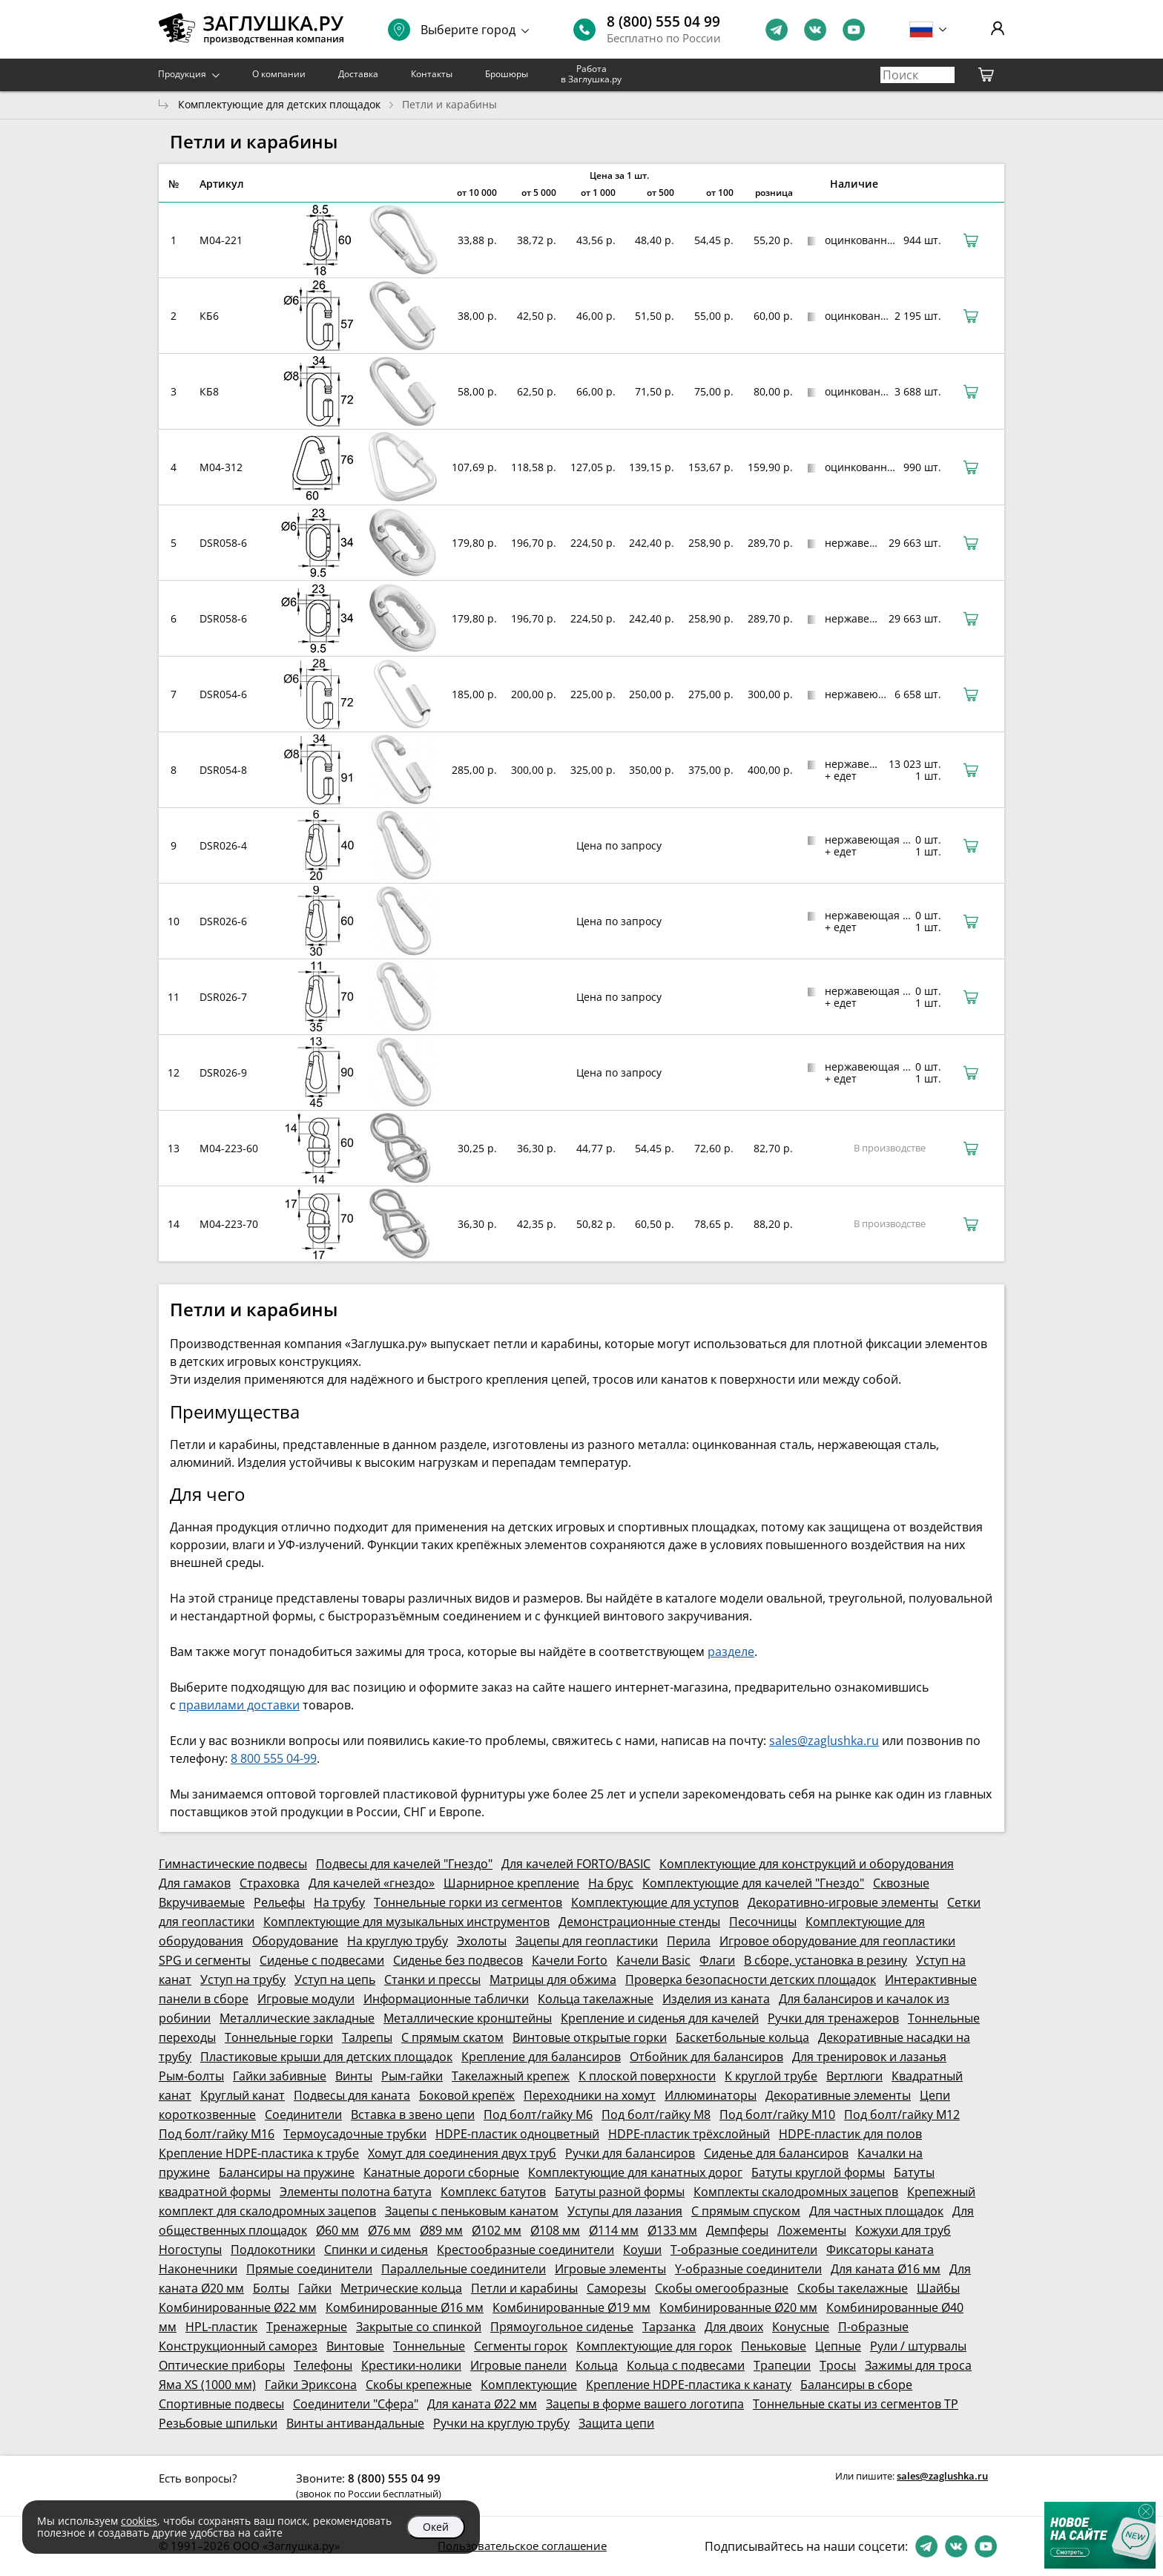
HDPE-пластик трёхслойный (689, 2134)
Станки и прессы (432, 1979)
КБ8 (209, 391)
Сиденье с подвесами (322, 1960)
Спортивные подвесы (221, 2404)
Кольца (597, 2365)
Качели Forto (569, 1960)
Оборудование (295, 1941)
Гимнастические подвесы (233, 1864)
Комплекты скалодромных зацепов (795, 2192)
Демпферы (737, 2230)
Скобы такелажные (852, 2288)
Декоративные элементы (838, 2095)
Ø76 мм (389, 2230)
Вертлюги (854, 2076)
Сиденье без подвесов (458, 1960)
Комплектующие (529, 2384)
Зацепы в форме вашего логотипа (645, 2404)
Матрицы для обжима (553, 1979)
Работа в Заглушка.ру (591, 73)
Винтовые (355, 2346)
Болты (271, 2288)
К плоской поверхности (647, 2076)
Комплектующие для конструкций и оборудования (806, 1864)
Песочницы (763, 1921)
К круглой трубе (771, 2076)
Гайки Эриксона (311, 2384)
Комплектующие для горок (654, 2346)
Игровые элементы (610, 2269)
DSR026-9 (223, 1072)
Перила (689, 1941)
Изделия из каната (716, 1999)
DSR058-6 (223, 543)
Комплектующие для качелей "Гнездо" (753, 1883)
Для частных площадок (876, 2211)
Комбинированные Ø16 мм (405, 2307)
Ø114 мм (614, 2230)
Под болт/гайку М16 (216, 2134)
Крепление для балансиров (541, 2056)
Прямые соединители (309, 2269)
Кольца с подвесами (686, 2365)
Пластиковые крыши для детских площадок (326, 2056)
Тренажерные (306, 2327)
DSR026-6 (223, 921)
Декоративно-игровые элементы (843, 1902)
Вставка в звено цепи (413, 2114)
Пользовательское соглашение (522, 2545)
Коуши (642, 2249)
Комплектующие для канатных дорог (635, 2172)
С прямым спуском (745, 2211)
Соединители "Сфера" (355, 2404)
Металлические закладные (297, 2018)
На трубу (339, 1902)
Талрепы (367, 2037)
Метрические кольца (401, 2288)
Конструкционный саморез (238, 2346)
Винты (353, 2076)
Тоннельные (429, 2346)
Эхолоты (482, 1941)
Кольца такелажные (595, 1999)
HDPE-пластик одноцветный (517, 2134)
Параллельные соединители (463, 2269)
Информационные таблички (446, 1999)
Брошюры (506, 74)
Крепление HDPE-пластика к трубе (259, 2153)
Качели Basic (653, 1960)
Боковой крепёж (467, 2095)
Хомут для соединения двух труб (462, 2153)
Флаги (717, 1960)
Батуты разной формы (620, 2192)
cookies (139, 2521)
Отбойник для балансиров (706, 2056)
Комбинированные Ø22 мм (238, 2307)
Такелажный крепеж (511, 2076)
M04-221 (221, 240)
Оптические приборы (222, 2365)
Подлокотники (273, 2249)
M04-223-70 (229, 1224)
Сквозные (901, 1883)
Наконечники (198, 2269)
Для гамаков (195, 1883)
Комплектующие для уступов (655, 1902)
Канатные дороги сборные (441, 2172)
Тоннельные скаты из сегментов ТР (855, 2404)
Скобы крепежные (419, 2384)
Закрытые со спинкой (418, 2327)
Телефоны (323, 2365)
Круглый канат (242, 2095)
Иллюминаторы (711, 2095)
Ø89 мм (441, 2230)
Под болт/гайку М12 (902, 2114)
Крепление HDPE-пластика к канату (688, 2384)
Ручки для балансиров (630, 2153)
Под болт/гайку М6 (538, 2114)
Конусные (800, 2327)
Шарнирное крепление (511, 1883)
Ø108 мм (555, 2230)
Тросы (838, 2365)
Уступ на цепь (334, 1979)
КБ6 (209, 316)
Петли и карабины (524, 2288)
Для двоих (734, 2327)
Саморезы (616, 2288)
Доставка (358, 74)
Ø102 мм (496, 2230)
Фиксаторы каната (880, 2249)
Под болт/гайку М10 (777, 2114)
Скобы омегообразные (721, 2288)
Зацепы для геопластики (586, 1941)
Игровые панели (518, 2365)
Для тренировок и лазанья (869, 2056)
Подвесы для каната (352, 2095)
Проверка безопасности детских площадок (750, 1979)
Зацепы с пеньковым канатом (472, 2211)
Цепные (838, 2346)
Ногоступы (190, 2249)
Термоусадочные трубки (354, 2134)
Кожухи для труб (903, 2230)
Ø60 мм (337, 2230)
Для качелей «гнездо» (372, 1883)
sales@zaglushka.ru (824, 1740)
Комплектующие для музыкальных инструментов (406, 1921)
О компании (279, 74)
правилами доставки (239, 1705)
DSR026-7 (223, 997)
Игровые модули (306, 1999)
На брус (610, 1883)
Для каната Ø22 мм (482, 2404)
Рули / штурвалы (918, 2346)
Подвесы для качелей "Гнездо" (404, 1864)
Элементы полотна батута (356, 2192)
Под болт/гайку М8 (656, 2114)
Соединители (303, 2114)
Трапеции (782, 2365)
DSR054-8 (223, 770)
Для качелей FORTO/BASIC (575, 1864)
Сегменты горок (520, 2346)
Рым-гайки (412, 2076)
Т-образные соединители (744, 2249)
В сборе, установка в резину (825, 1960)
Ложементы (811, 2230)
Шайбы (938, 2288)
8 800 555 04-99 (274, 1758)
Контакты (431, 74)
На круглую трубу (397, 1941)
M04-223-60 (229, 1148)
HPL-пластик (221, 2327)
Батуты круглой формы (818, 2172)
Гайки (315, 2288)
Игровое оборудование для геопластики (837, 1941)
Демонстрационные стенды (639, 1921)
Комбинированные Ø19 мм (571, 2307)
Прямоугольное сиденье (561, 2327)
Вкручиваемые (202, 1902)
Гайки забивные (279, 2076)
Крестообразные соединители (525, 2249)
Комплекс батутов (493, 2192)
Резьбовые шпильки (218, 2423)
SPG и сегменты (205, 1960)
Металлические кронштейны (467, 2018)
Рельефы (279, 1902)
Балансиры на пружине (287, 2172)
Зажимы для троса (918, 2365)
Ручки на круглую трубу (501, 2423)
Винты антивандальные (355, 2423)
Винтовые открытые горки (590, 2037)
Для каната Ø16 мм (885, 2269)
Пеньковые (773, 2346)
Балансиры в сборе (856, 2384)
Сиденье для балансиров (776, 2153)
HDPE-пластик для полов (850, 2134)
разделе (731, 1651)
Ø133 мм (672, 2230)
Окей (436, 2527)
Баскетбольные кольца (742, 2037)
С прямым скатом (452, 2037)
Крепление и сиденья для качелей (660, 2018)
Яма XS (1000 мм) (207, 2384)
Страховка (270, 1883)
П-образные (873, 2327)
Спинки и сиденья (376, 2249)
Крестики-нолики (411, 2365)
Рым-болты (191, 2076)
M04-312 (221, 467)
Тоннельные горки (279, 2037)
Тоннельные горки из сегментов (468, 1902)
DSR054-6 (223, 694)
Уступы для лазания (624, 2211)
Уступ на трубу (243, 1979)
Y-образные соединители (748, 2269)
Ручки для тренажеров (833, 2018)
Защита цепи (616, 2423)
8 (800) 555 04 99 (663, 21)
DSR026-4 (223, 845)
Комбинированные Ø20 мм (738, 2307)
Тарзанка (669, 2327)
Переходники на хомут (590, 2095)
